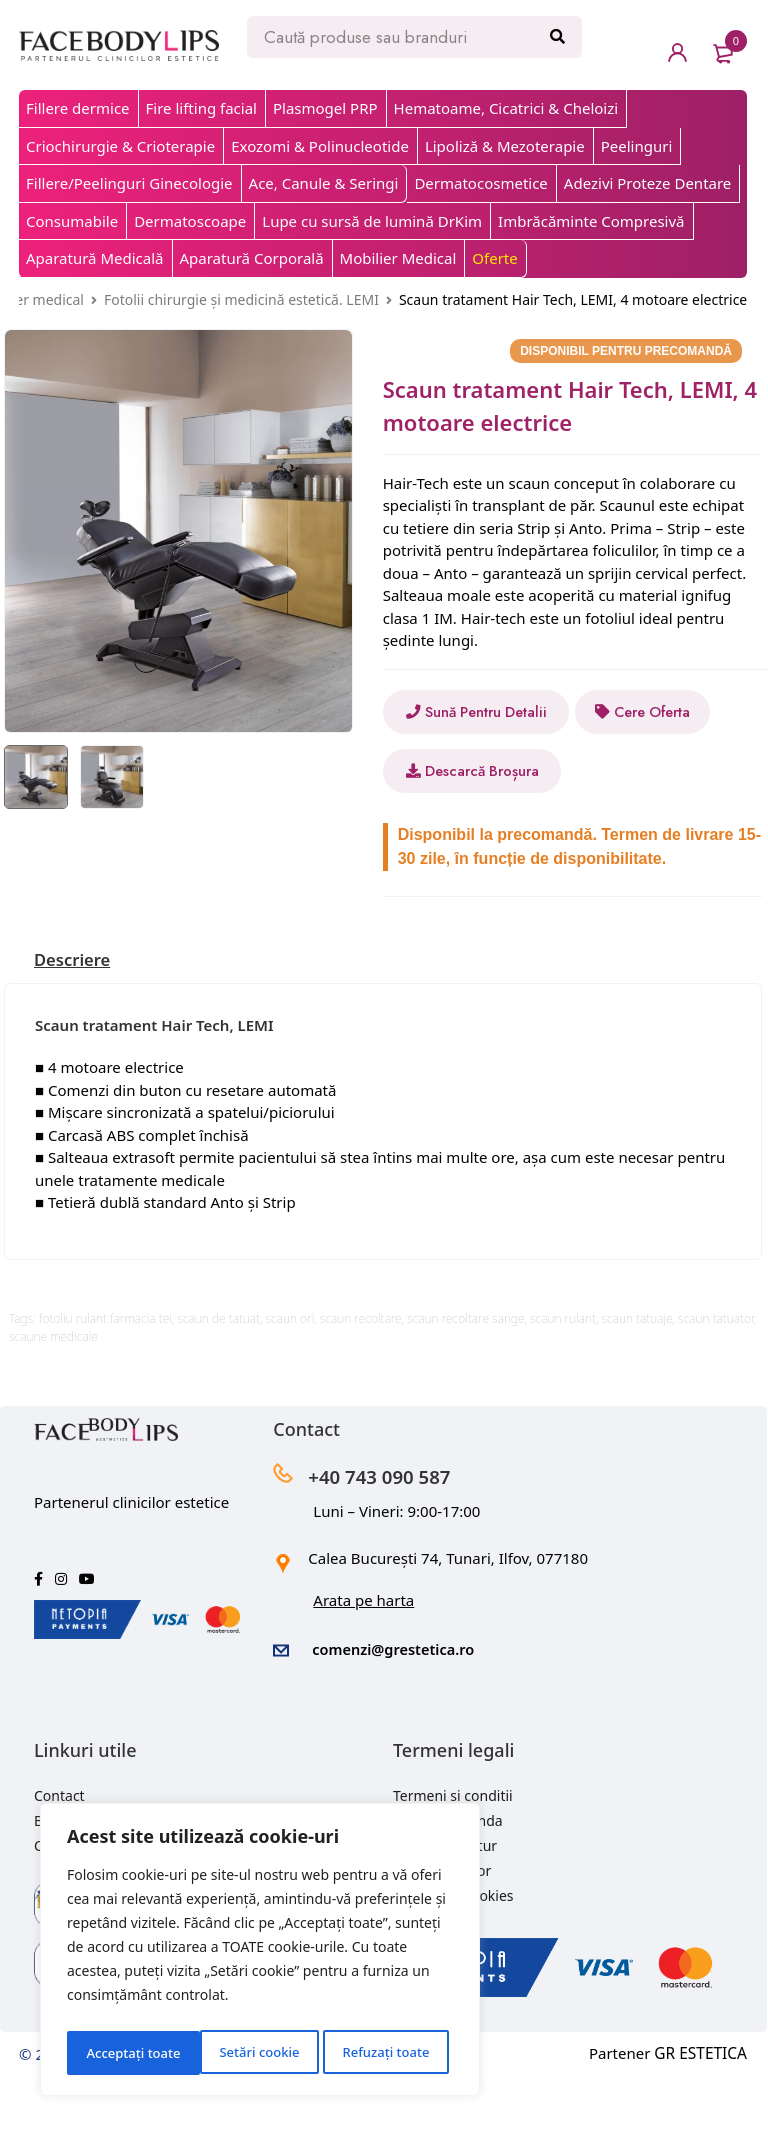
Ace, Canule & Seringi (324, 183)
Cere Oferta (466, 771)
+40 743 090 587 (392, 1534)
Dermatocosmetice (480, 183)
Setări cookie (125, 2052)
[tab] (75, 1019)
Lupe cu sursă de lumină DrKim (372, 221)
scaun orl (290, 1377)
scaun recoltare (361, 1377)
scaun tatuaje (637, 1377)
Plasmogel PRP (325, 108)
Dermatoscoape (190, 221)
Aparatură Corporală (252, 258)
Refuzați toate (252, 2052)
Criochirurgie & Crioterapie (120, 146)
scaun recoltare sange (465, 1377)
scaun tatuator (716, 1377)
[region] (260, 1953)
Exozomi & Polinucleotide (320, 146)
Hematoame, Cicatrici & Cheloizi (506, 108)
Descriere (75, 1019)
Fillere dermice (78, 108)
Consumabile (72, 221)
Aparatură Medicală (95, 258)
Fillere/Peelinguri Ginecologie (129, 183)
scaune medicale (53, 1395)
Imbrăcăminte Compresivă (591, 221)
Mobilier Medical (398, 258)
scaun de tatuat (218, 1377)
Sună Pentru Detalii (485, 712)
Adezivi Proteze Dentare (647, 183)
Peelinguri (637, 146)
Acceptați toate (387, 2052)
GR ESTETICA (702, 2110)
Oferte (494, 258)
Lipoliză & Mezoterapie (505, 146)
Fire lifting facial (201, 108)
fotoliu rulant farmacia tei (105, 1377)
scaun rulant (563, 1377)
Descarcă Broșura (485, 830)
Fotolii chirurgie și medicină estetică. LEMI (241, 299)
